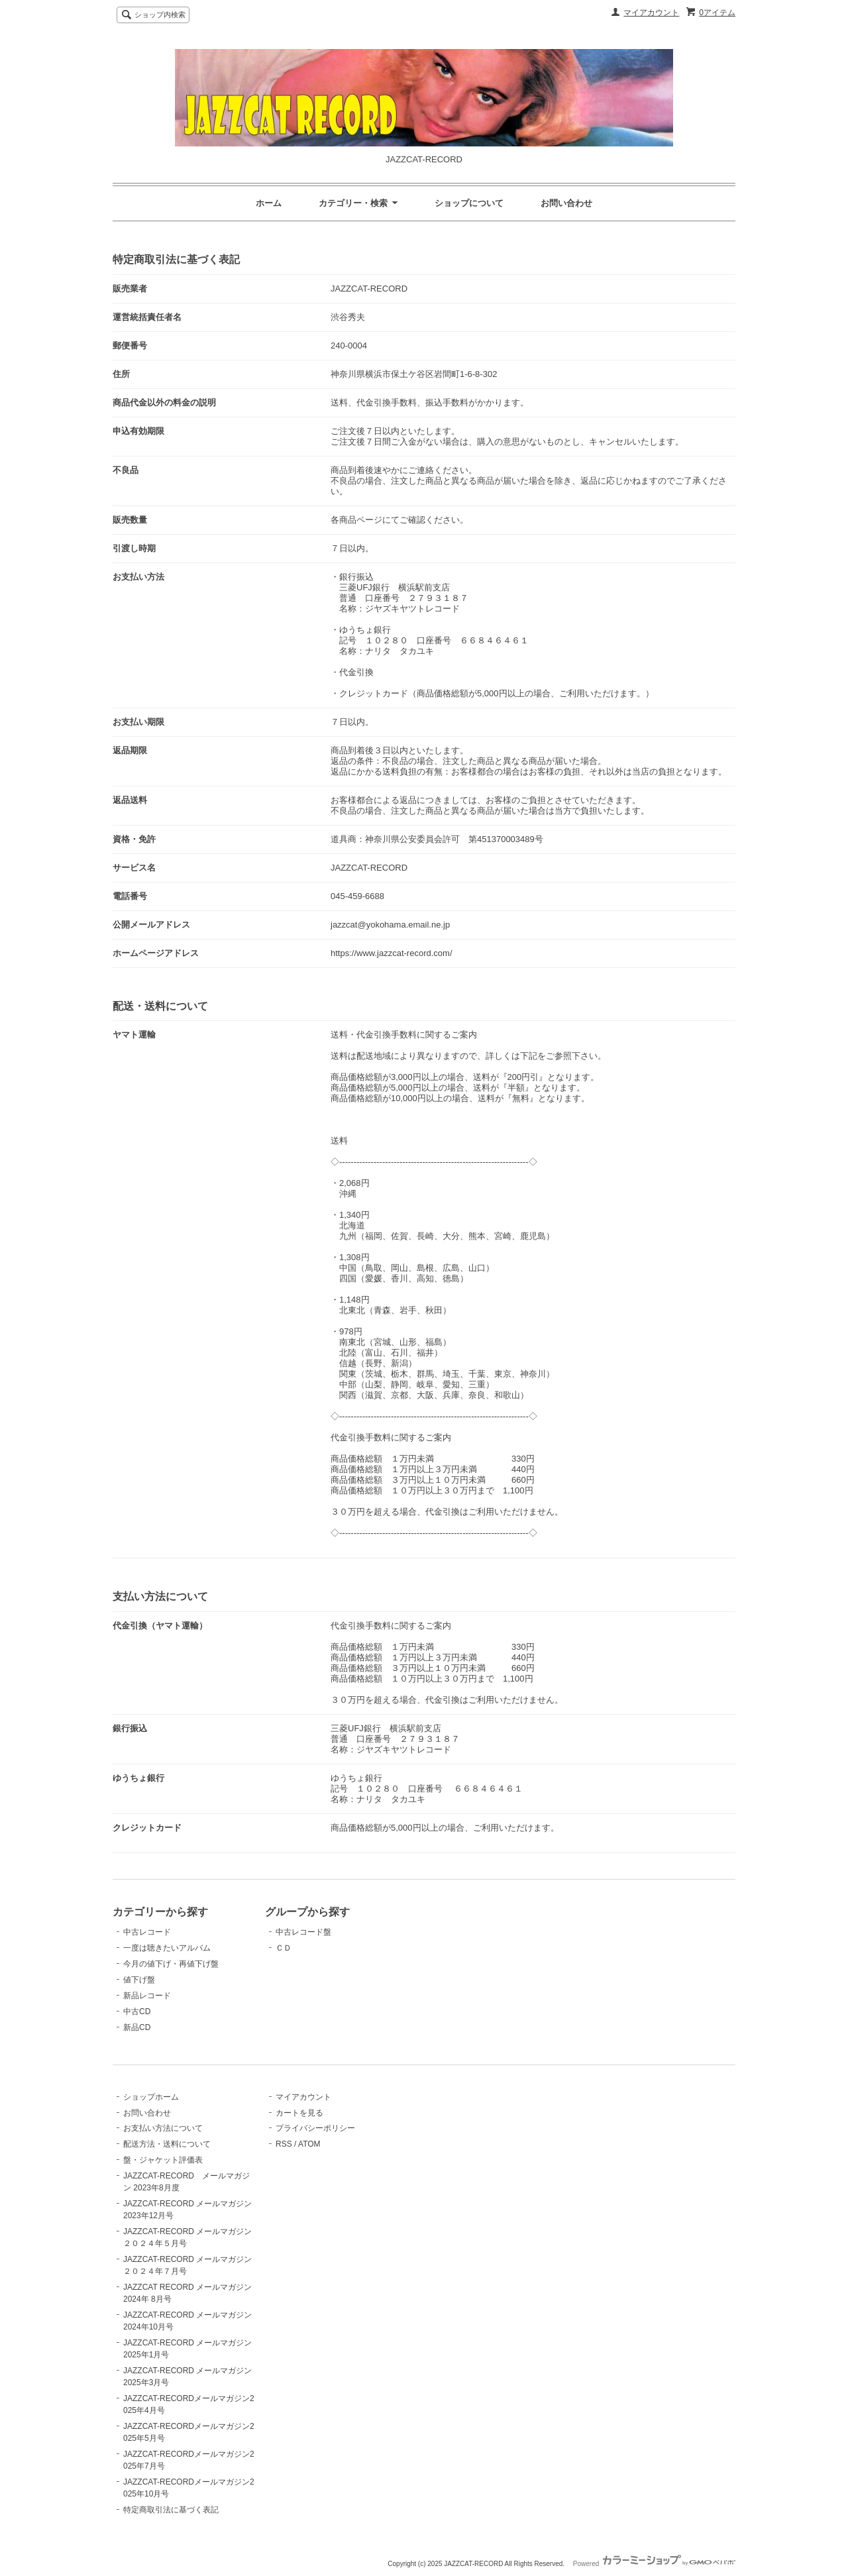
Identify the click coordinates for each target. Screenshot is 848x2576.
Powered (654, 2563)
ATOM (309, 2144)
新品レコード (147, 1995)
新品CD (136, 2027)
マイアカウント (651, 12)
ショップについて (469, 203)
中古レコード (147, 1932)
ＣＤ (284, 1948)
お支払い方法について (163, 2128)
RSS (284, 2144)
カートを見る (299, 2113)
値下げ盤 (139, 1979)
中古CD (136, 2011)
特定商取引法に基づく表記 (171, 2509)
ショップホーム (151, 2097)
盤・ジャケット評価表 (163, 2160)
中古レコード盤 (303, 1932)
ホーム (269, 203)
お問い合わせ (566, 203)
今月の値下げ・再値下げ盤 (171, 1963)
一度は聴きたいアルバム (167, 1948)
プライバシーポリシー (315, 2128)
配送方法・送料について (167, 2144)
